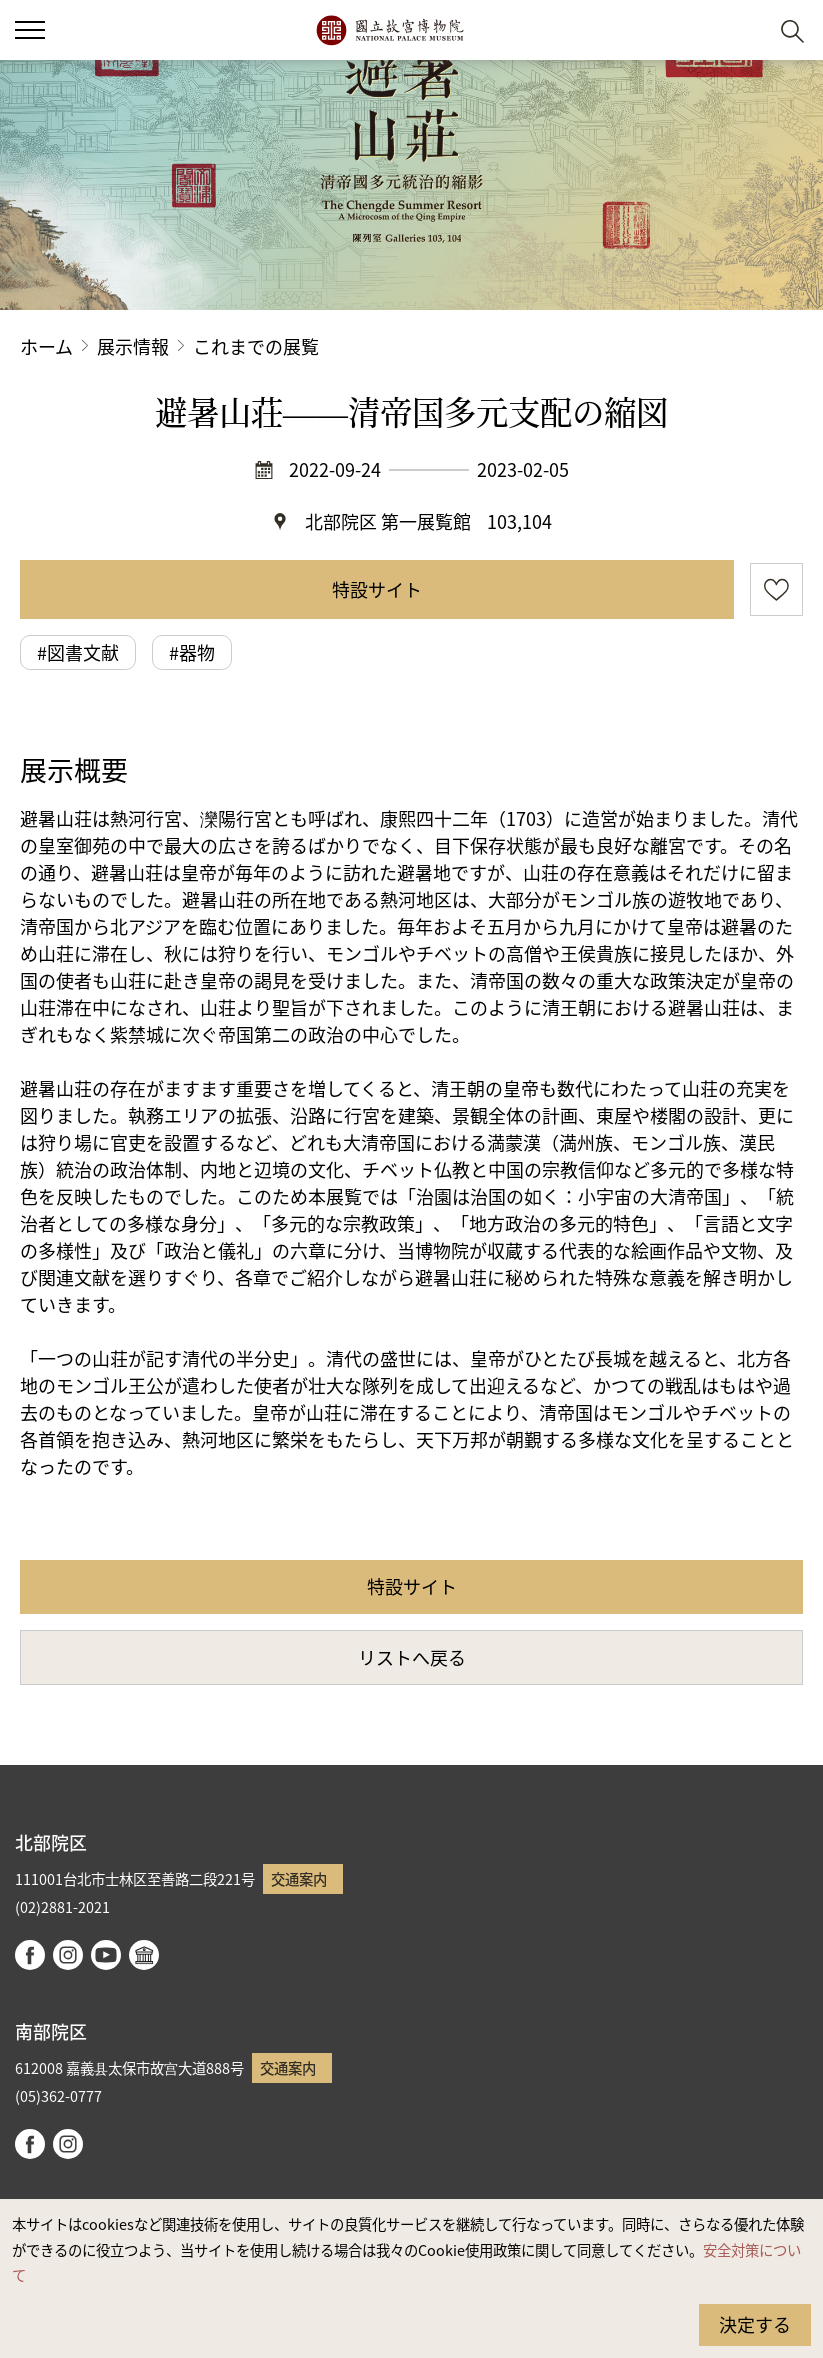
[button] (743, 30)
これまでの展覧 (256, 346)
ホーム (46, 346)
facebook (30, 1955)
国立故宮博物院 (389, 30)
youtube (106, 1955)
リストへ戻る (412, 1657)
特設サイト (377, 589)
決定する (755, 2324)
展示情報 (133, 346)
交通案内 (299, 1878)
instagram (68, 1955)
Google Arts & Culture (144, 1955)
